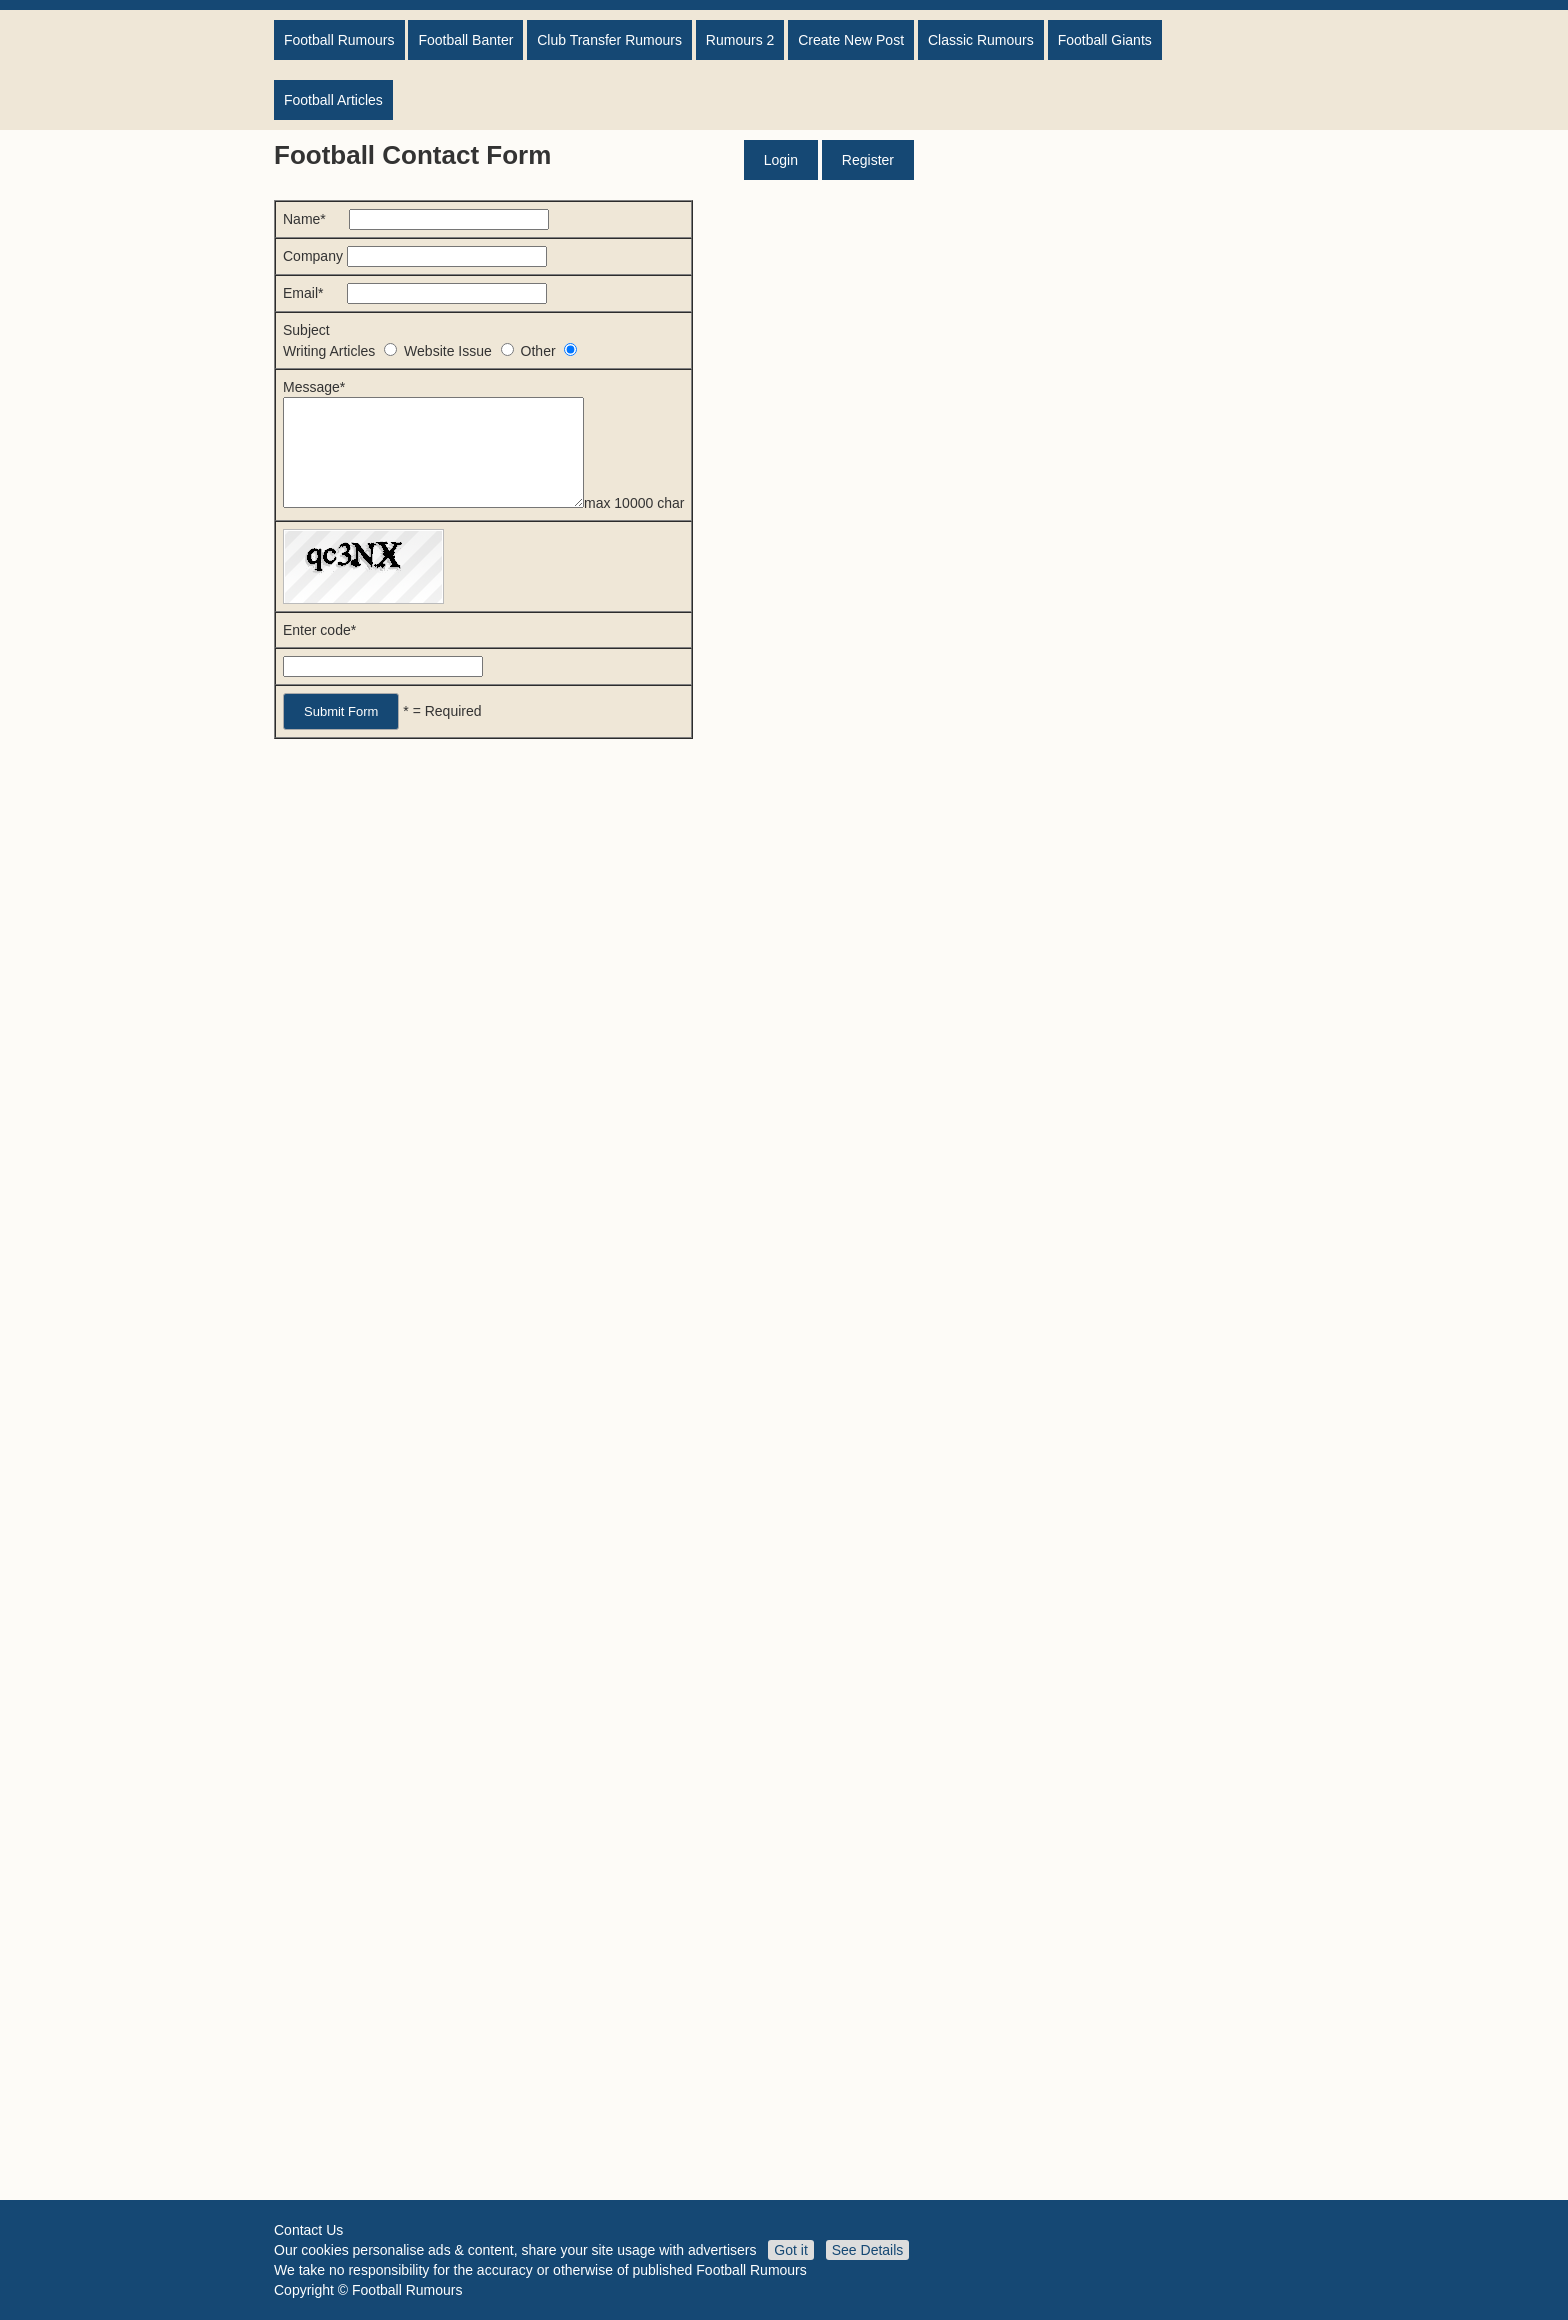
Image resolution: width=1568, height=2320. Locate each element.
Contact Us (308, 2230)
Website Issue (462, 351)
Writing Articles (343, 351)
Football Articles (333, 100)
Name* (416, 219)
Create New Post (851, 40)
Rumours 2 (740, 40)
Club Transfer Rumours (609, 40)
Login (781, 160)
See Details (868, 2250)
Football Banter (465, 40)
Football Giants (1105, 40)
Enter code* (319, 651)
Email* (415, 293)
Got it (790, 2250)
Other (549, 351)
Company (415, 256)
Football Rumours (339, 40)
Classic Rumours (981, 40)
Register (868, 160)
